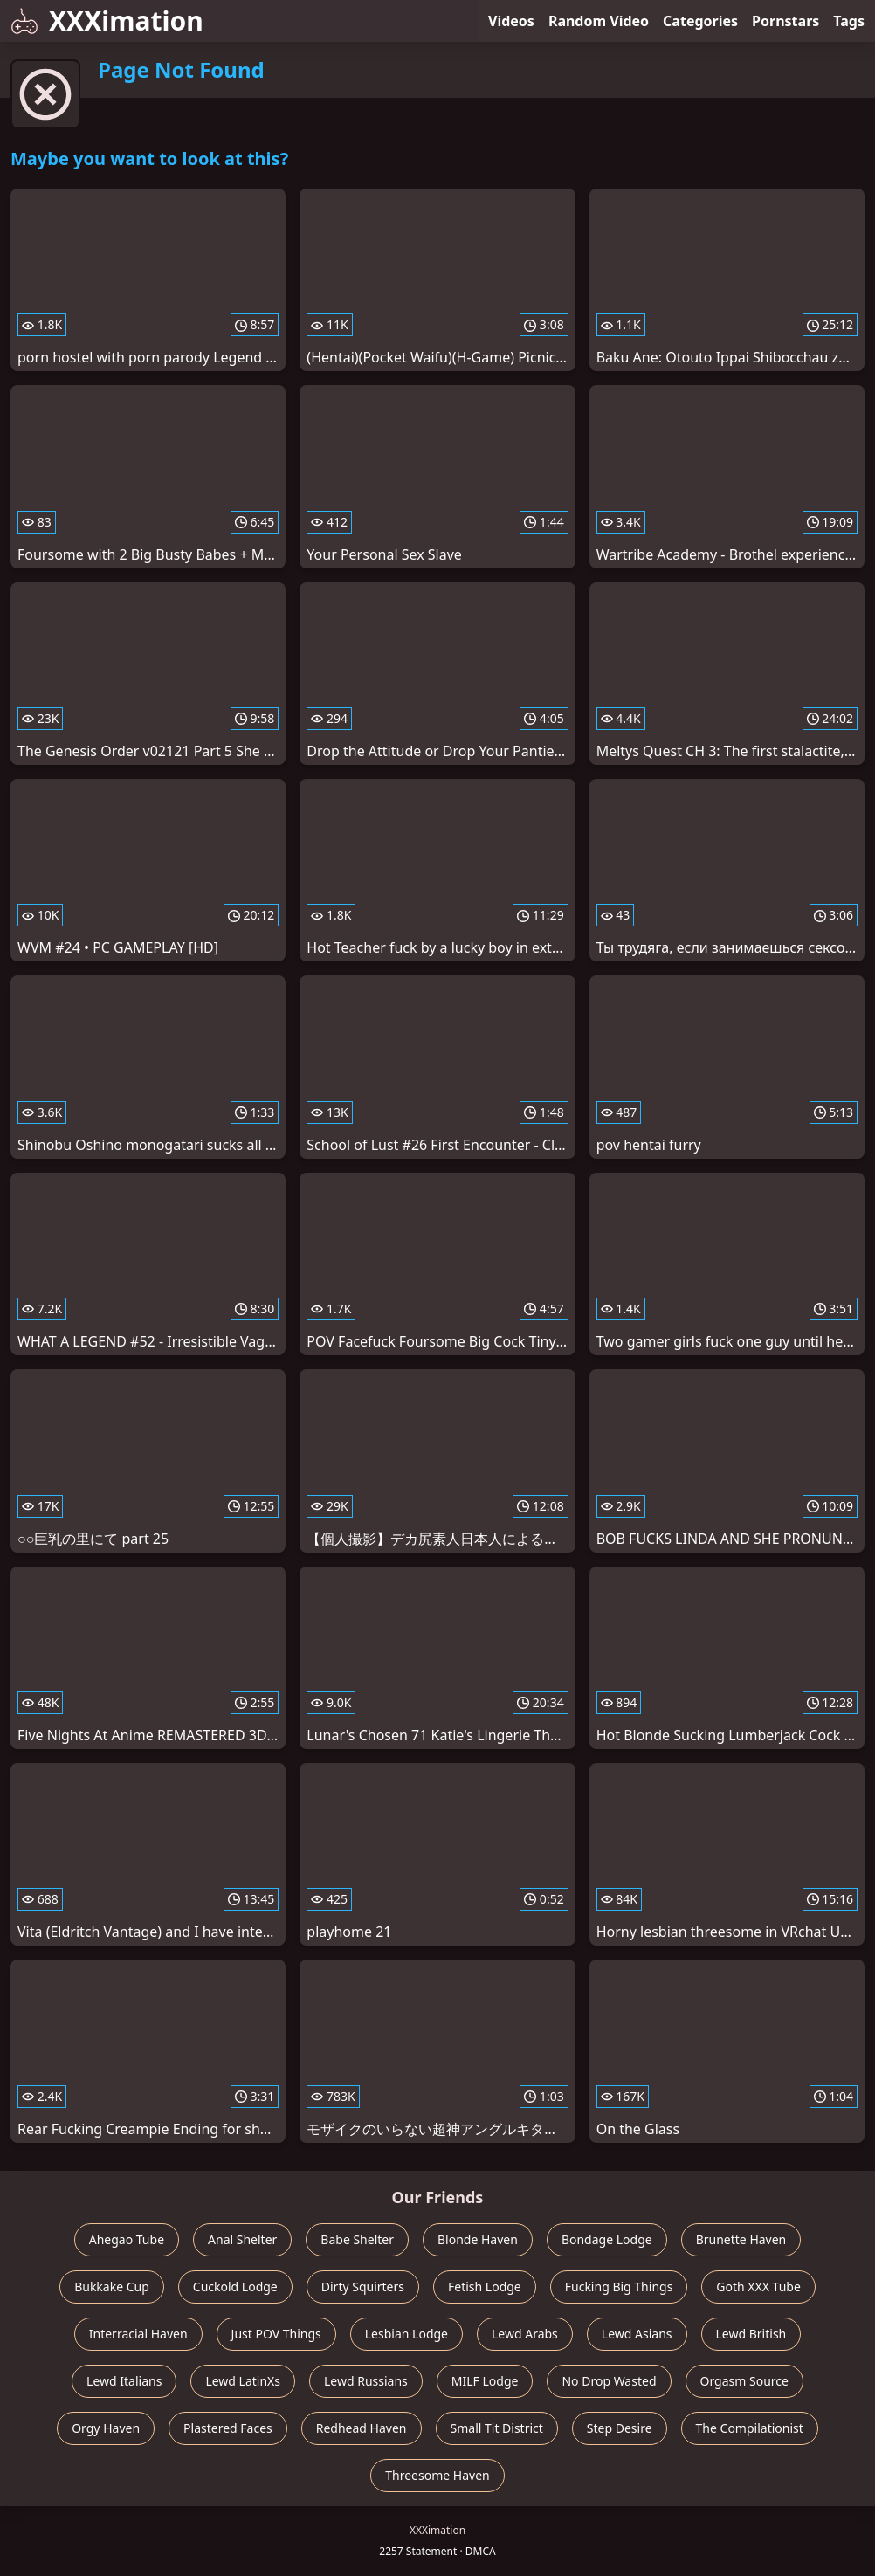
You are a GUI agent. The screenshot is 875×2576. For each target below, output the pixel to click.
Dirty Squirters (362, 2286)
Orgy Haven (106, 2428)
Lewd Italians (124, 2381)
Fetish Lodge (484, 2286)
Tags (849, 21)
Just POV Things (276, 2333)
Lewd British (751, 2333)
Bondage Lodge (607, 2239)
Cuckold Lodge (235, 2286)
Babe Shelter (357, 2239)
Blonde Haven (478, 2239)
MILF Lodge (485, 2381)
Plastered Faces (227, 2428)
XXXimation (106, 20)
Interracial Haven (138, 2333)
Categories (700, 21)
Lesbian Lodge (406, 2333)
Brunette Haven (741, 2239)
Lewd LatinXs (242, 2381)
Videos (511, 21)
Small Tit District (497, 2428)
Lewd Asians (637, 2333)
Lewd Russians (366, 2381)
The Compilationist (749, 2428)
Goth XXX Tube (758, 2286)
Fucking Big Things (619, 2286)
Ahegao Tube (126, 2239)
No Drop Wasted (609, 2381)
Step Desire (619, 2428)
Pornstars (785, 21)
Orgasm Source (744, 2381)
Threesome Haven (437, 2475)
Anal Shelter (242, 2239)
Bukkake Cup (111, 2286)
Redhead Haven (361, 2428)
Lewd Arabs (525, 2333)
